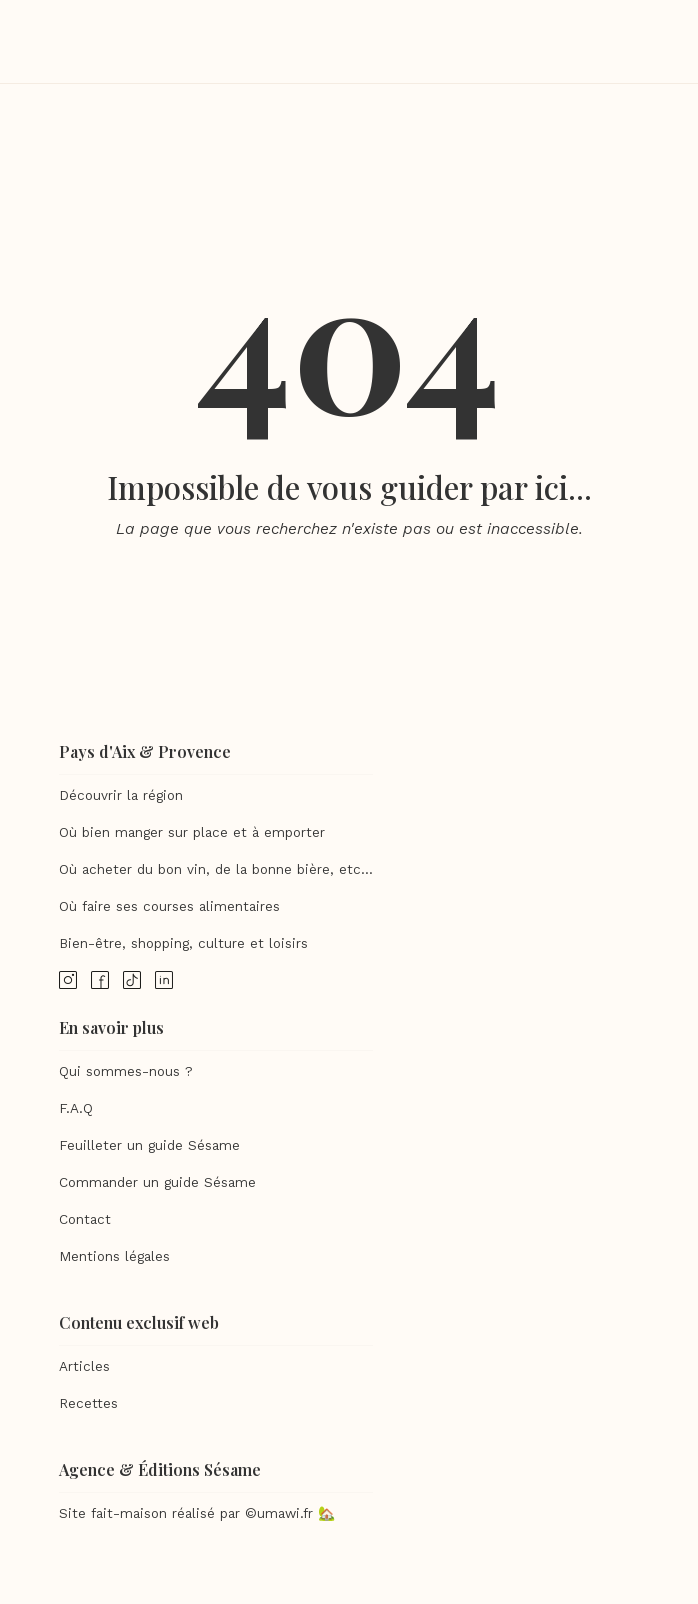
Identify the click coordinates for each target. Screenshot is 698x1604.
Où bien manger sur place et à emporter (192, 832)
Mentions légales (114, 1256)
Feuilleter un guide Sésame (149, 1145)
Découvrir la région (121, 795)
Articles (84, 1366)
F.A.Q (76, 1108)
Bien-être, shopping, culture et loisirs (183, 943)
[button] (631, 42)
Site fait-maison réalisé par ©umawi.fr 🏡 (197, 1513)
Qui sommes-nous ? (126, 1071)
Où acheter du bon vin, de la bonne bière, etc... (216, 869)
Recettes (88, 1403)
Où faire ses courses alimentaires (169, 906)
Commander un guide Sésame (157, 1182)
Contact (85, 1219)
